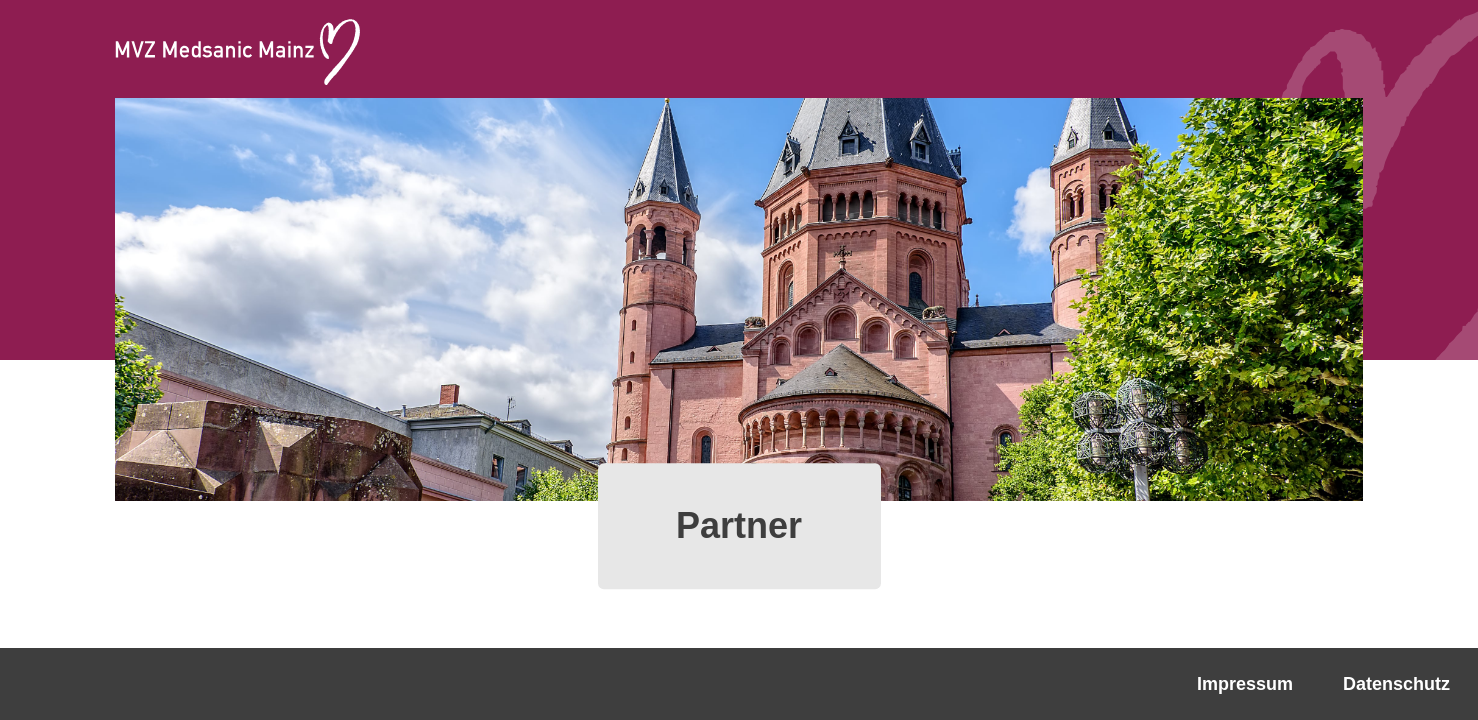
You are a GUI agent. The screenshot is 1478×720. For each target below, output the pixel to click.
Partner (739, 525)
